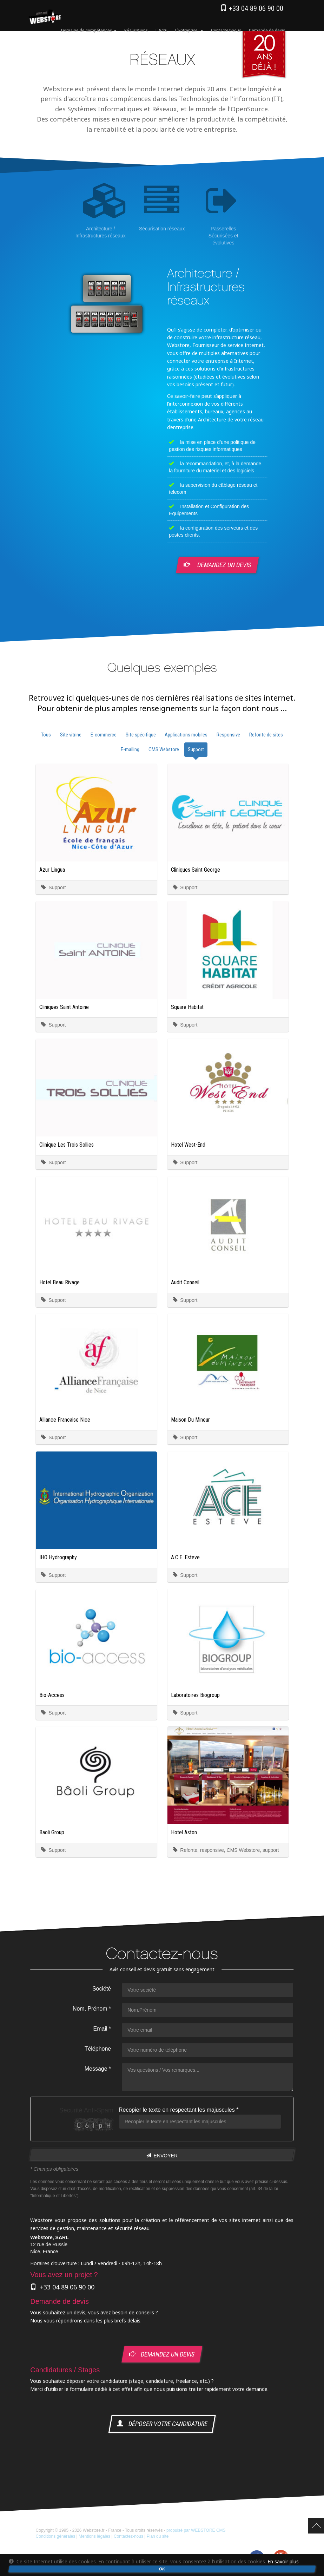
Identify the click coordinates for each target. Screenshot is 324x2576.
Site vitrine (70, 735)
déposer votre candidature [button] (162, 2423)
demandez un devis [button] (162, 2354)
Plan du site (158, 2536)
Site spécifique (141, 735)
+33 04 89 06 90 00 (251, 8)
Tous (46, 735)
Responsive (228, 735)
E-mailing (130, 749)
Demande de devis (267, 30)
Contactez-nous (226, 30)
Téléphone (97, 2049)
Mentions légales (94, 2536)
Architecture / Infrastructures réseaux (103, 211)
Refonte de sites (266, 735)
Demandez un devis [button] (217, 565)
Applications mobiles (186, 735)
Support (196, 749)
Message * (97, 2069)
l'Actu (161, 30)
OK (161, 2569)
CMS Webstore (163, 749)
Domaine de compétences (89, 30)
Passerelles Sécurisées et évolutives (226, 214)
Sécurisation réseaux (163, 207)
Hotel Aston (184, 1832)
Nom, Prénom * (91, 2009)
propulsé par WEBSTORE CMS (196, 2530)
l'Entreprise (189, 30)
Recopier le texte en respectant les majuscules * (178, 2110)
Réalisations (136, 30)
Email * (102, 2029)
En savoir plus (283, 2561)
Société (101, 1989)
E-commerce (104, 735)
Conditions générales (55, 2536)
